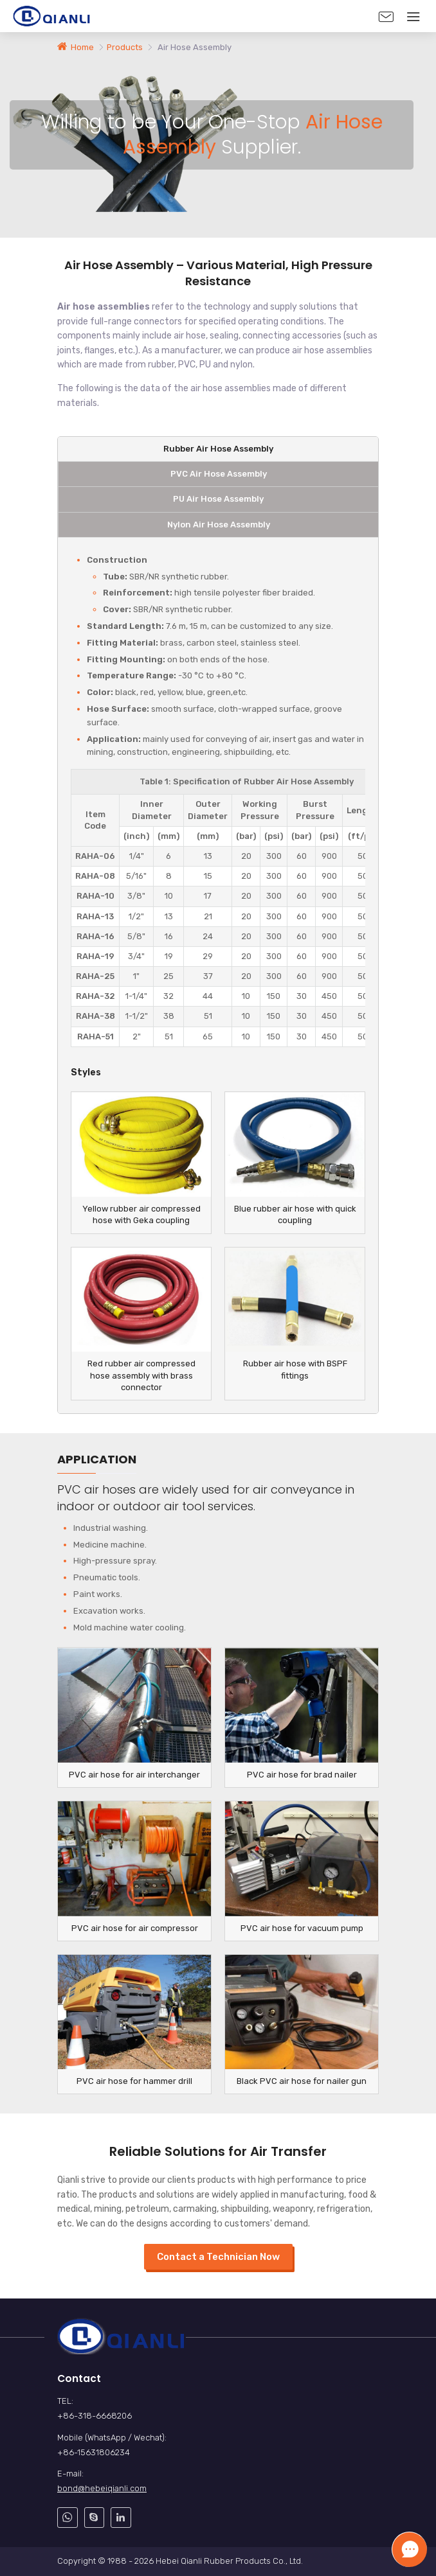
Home (82, 47)
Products (125, 47)
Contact (79, 2378)
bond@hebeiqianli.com (102, 2488)
